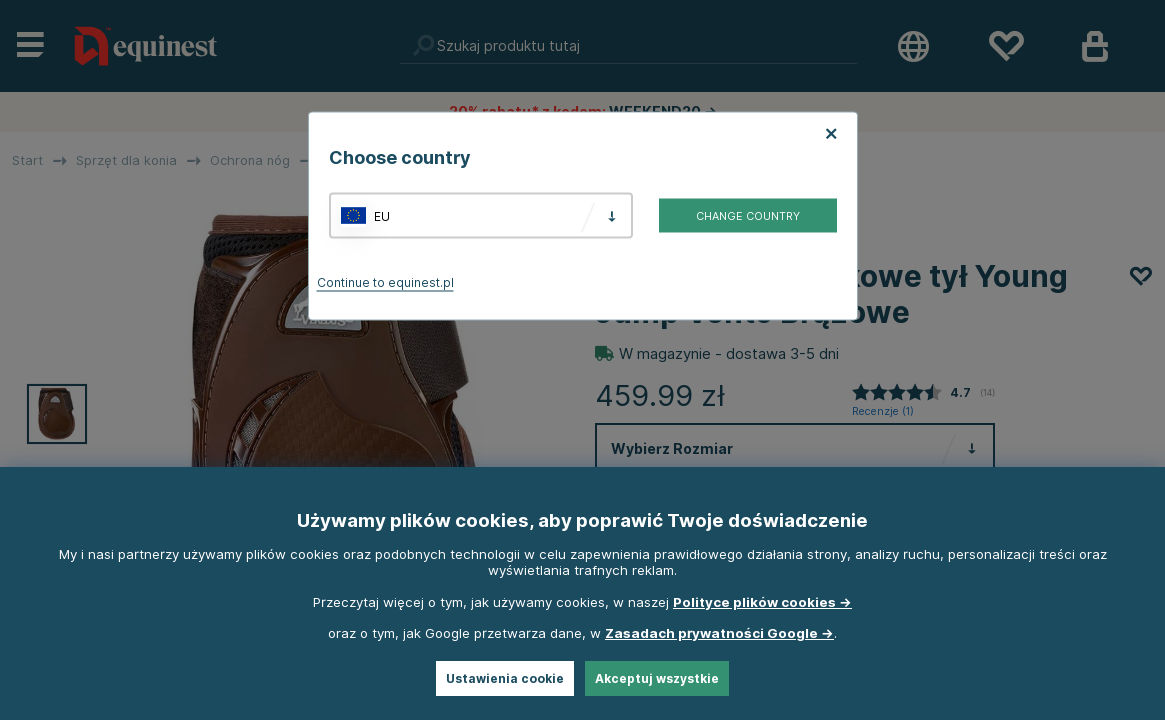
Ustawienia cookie (505, 678)
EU (382, 215)
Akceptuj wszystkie (657, 678)
